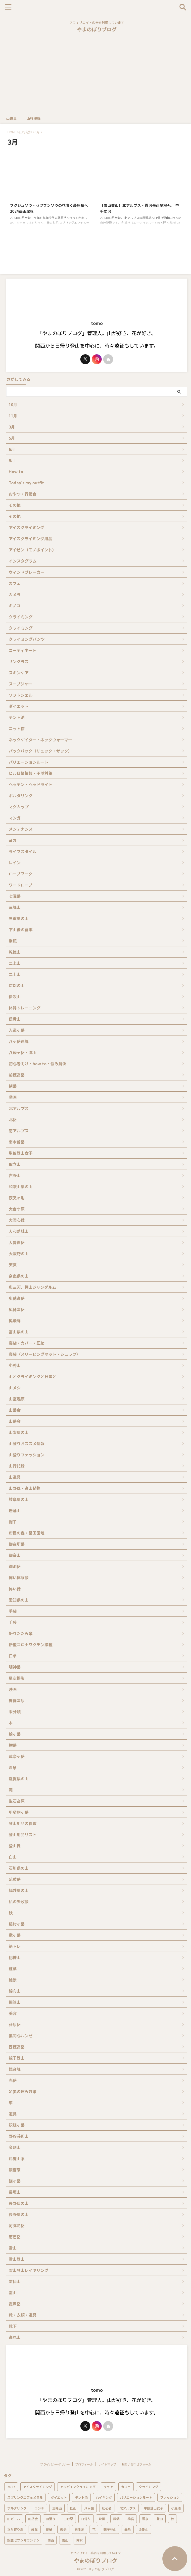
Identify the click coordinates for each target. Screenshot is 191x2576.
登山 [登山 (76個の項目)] (159, 2518)
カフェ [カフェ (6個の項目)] (126, 2486)
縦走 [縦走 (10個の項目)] (63, 2529)
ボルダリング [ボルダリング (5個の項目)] (17, 2508)
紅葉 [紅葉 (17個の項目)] (34, 2529)
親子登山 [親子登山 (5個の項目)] (109, 2529)
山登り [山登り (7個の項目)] (50, 2518)
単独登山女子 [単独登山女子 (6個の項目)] (153, 2508)
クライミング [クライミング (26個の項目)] (148, 2486)
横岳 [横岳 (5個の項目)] (131, 2518)
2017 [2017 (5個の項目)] (11, 2486)
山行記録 (34, 118)
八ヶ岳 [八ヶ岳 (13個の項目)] (89, 2508)
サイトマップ (107, 2464)
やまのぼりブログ (97, 29)
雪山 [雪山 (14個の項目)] (65, 2540)
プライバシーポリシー (55, 2464)
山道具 (11, 118)
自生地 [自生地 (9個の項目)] (79, 2529)
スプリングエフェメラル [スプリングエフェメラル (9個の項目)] (25, 2497)
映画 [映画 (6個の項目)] (102, 2518)
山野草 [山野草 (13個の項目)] (68, 2518)
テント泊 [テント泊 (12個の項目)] (81, 2497)
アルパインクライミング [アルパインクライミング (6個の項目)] (78, 2486)
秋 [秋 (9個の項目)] (172, 2518)
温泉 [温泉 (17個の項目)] (145, 2518)
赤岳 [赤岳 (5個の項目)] (127, 2529)
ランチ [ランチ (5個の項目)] (39, 2508)
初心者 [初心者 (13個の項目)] (107, 2508)
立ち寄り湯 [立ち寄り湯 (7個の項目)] (15, 2529)
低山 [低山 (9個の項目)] (73, 2508)
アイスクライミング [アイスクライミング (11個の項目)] (37, 2486)
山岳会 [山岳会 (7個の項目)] (33, 2518)
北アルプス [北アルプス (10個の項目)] (128, 2508)
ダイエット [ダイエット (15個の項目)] (59, 2497)
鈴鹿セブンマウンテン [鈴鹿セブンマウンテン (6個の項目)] (23, 2540)
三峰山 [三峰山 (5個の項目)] (57, 2508)
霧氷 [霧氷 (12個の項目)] (79, 2540)
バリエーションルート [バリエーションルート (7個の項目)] (136, 2497)
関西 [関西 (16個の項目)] (51, 2540)
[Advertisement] (95, 76)
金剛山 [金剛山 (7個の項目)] (143, 2529)
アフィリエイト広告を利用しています (95, 2553)
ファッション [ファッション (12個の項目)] (170, 2497)
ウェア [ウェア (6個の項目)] (108, 2486)
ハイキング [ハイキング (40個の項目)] (104, 2497)
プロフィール (84, 2464)
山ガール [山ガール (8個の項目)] (13, 2518)
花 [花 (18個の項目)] (94, 2529)
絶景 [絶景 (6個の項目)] (49, 2529)
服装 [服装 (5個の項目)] (116, 2518)
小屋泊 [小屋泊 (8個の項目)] (176, 2508)
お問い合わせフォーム (136, 2464)
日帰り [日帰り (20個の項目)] (86, 2518)
